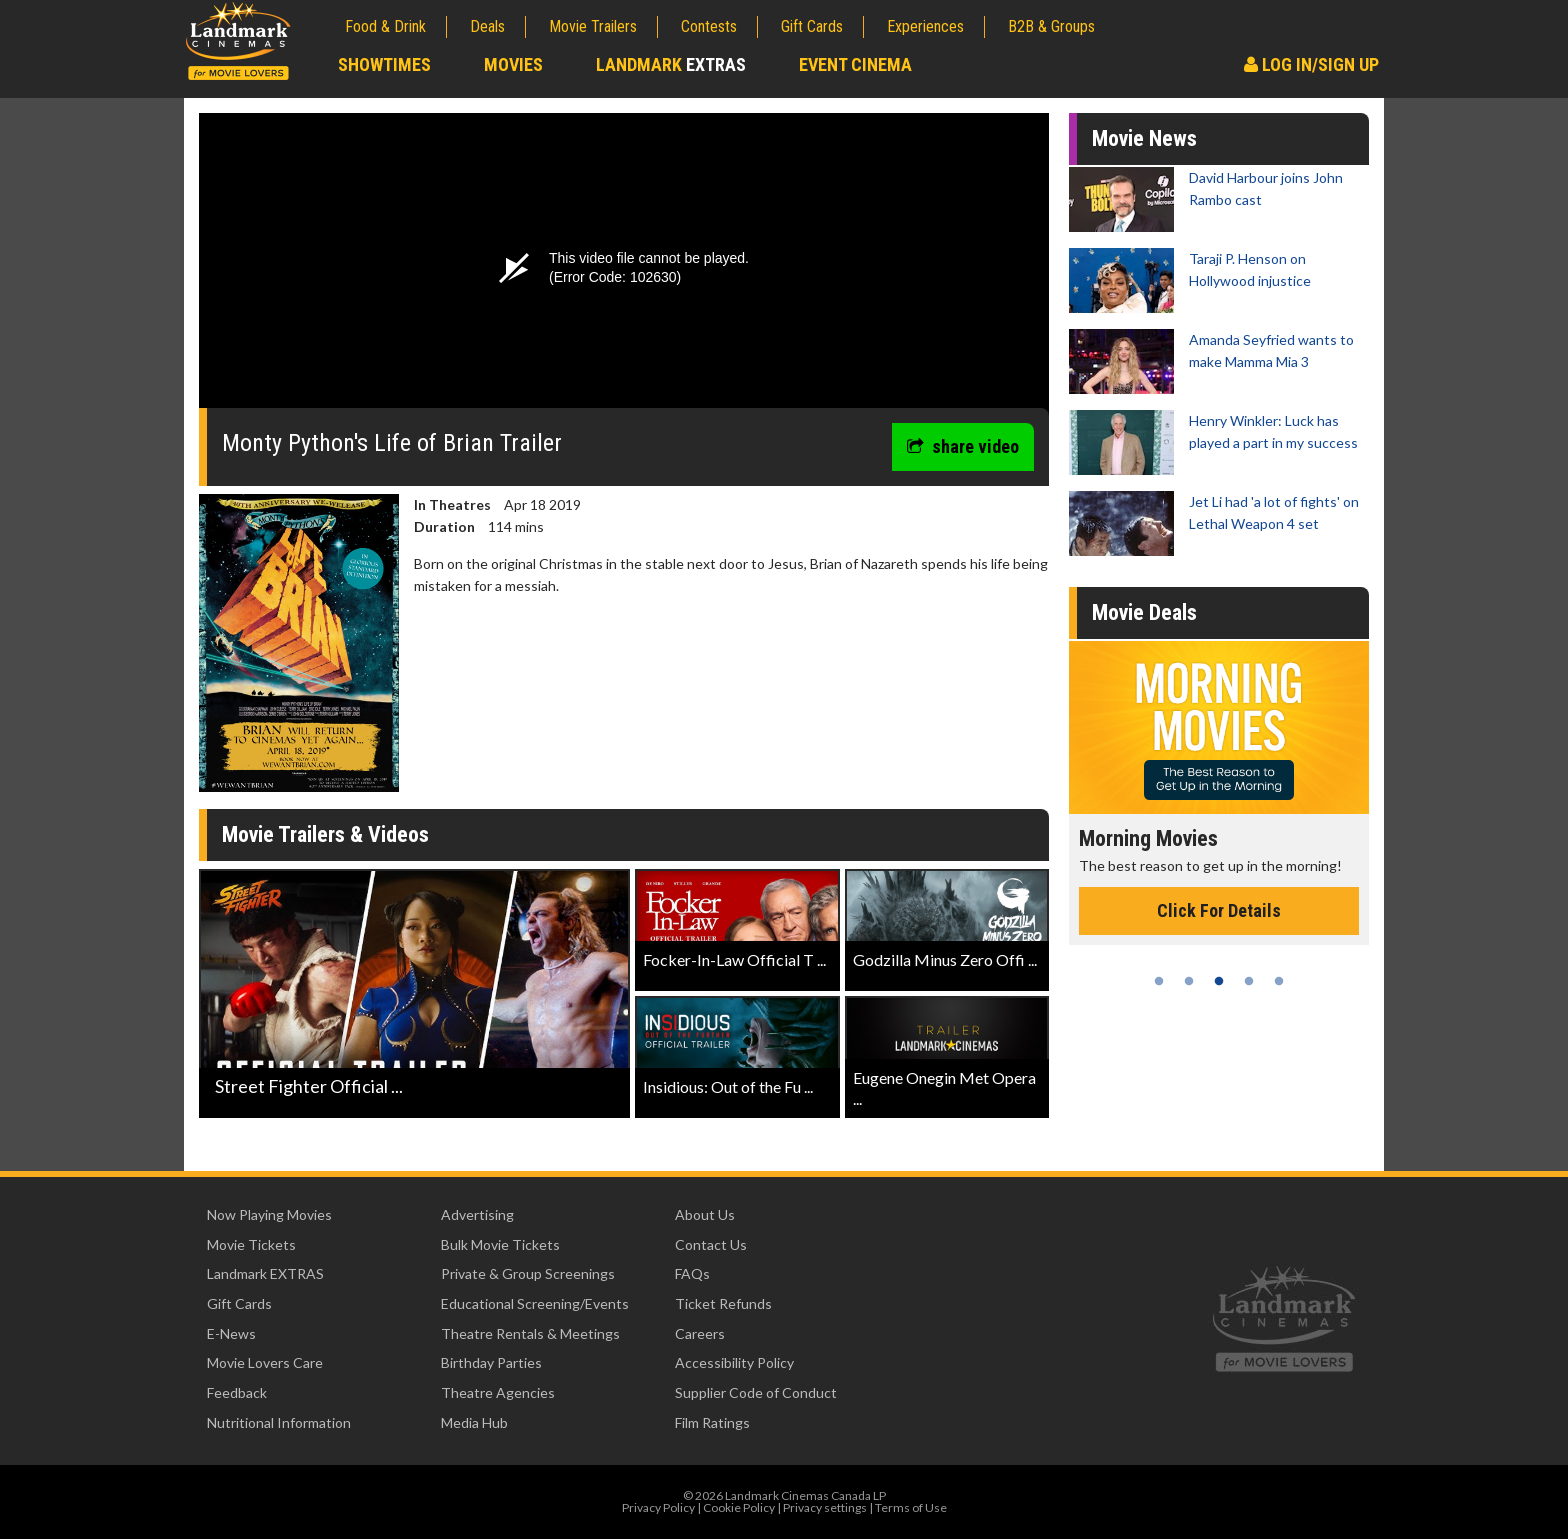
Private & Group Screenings (528, 1273)
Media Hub (474, 1422)
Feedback (237, 1392)
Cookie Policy (739, 1507)
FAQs (692, 1273)
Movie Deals (1144, 612)
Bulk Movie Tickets (500, 1244)
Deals (487, 26)
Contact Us (711, 1244)
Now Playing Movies (269, 1214)
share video (963, 446)
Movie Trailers (593, 26)
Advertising (477, 1214)
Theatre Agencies (498, 1392)
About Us (705, 1214)
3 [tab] (1219, 981)
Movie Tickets (251, 1244)
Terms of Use (911, 1507)
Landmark (671, 64)
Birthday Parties (491, 1362)
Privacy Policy (658, 1507)
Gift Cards (812, 26)
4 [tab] (1249, 981)
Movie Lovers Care (265, 1362)
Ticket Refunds (723, 1303)
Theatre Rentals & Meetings (530, 1333)
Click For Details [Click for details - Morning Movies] (1219, 910)
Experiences (925, 26)
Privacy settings (825, 1507)
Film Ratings (712, 1422)
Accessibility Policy (734, 1362)
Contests (709, 26)
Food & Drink (385, 26)
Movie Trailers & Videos (325, 834)
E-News (231, 1333)
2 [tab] (1189, 981)
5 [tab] (1279, 981)
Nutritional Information (279, 1422)
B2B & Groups (1051, 26)
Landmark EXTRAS (265, 1273)
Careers (700, 1333)
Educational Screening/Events (535, 1303)
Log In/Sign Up (1311, 64)
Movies (513, 64)
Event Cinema (855, 64)
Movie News (1144, 138)
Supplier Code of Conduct (756, 1392)
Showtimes (384, 64)
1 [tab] (1159, 981)
